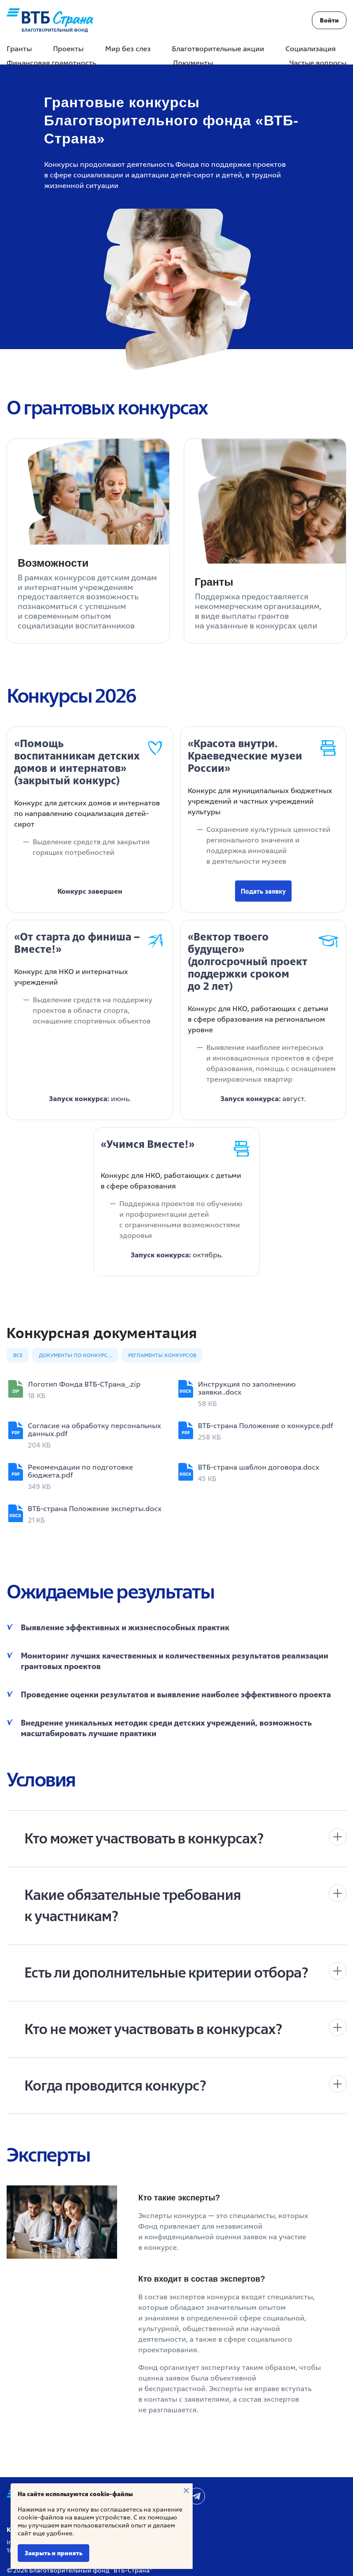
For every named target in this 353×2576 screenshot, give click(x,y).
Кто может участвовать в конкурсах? (143, 1838)
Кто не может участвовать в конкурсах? (153, 2029)
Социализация (310, 48)
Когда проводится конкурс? (115, 2085)
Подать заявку (263, 891)
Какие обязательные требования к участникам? (132, 1905)
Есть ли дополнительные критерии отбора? (166, 1972)
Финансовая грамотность (51, 62)
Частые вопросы (317, 62)
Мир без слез (128, 48)
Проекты (68, 48)
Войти (329, 20)
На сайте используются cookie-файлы (75, 2494)
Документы (193, 62)
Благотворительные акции (218, 48)
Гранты (19, 48)
